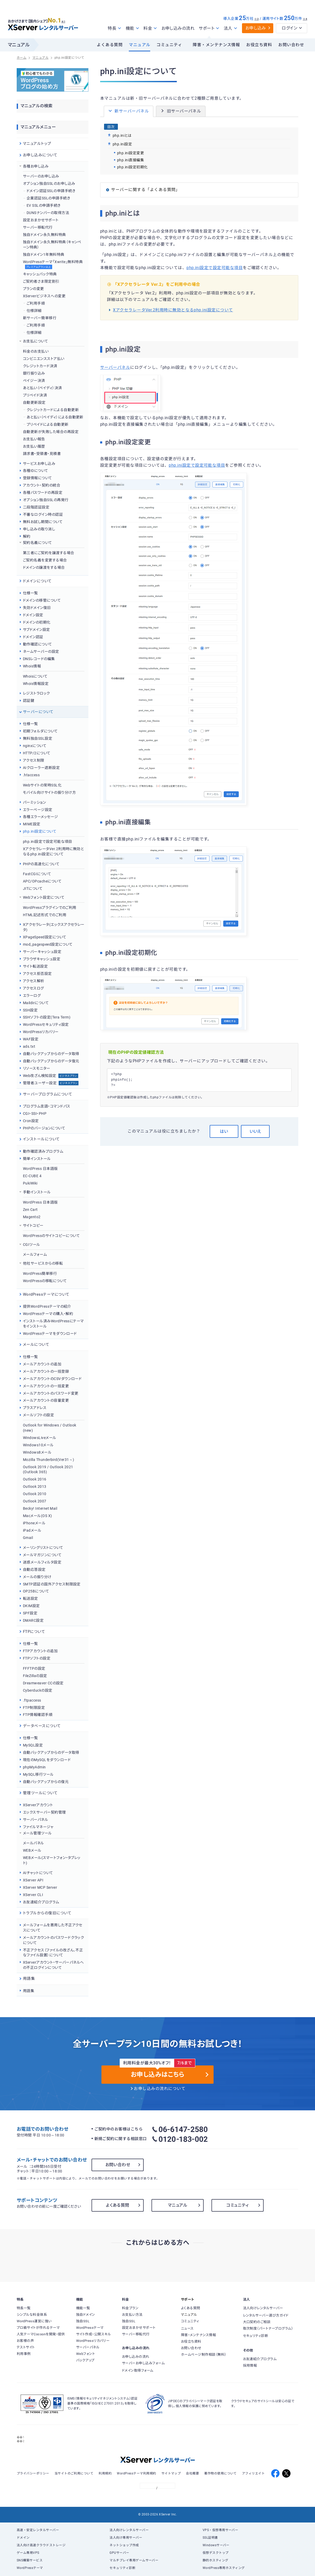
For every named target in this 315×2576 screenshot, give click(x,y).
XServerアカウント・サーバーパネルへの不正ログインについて (53, 1965)
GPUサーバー (119, 2553)
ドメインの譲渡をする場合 (44, 567)
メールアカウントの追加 (42, 1364)
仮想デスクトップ (216, 2553)
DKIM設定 (31, 1606)
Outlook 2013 (34, 1486)
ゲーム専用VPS (28, 2553)
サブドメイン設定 (36, 629)
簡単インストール (37, 1159)
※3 (256, 18)
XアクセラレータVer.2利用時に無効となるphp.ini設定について (173, 310)
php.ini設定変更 (130, 153)
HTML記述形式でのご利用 (44, 915)
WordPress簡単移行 (40, 1273)
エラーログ (32, 995)
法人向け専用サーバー (126, 2537)
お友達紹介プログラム (41, 1902)
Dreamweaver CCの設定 (43, 1683)
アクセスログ (33, 988)
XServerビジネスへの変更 (44, 296)
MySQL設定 (33, 1745)
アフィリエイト (253, 2473)
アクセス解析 (33, 981)
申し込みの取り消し (39, 529)
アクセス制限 (33, 760)
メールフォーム (35, 1254)
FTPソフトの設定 (36, 1658)
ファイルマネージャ (38, 1827)
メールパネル (33, 1843)
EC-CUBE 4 (32, 1176)
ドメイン (23, 2537)
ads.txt (29, 1046)
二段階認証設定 (36, 507)
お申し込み (255, 28)
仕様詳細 (34, 311)
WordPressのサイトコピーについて (51, 1236)
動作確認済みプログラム (43, 1151)
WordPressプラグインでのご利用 (49, 907)
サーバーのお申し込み (41, 176)
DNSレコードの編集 (39, 659)
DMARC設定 (33, 1620)
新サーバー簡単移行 (39, 318)
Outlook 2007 (34, 1501)
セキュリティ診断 (122, 2568)
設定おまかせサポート (41, 220)
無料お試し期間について (43, 522)
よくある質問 (110, 45)
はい (224, 1131)
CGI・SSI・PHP (34, 1113)
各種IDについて (35, 471)
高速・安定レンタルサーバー (38, 2530)
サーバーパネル (115, 367)
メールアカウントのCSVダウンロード (52, 1379)
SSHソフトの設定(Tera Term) (46, 1017)
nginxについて (34, 746)
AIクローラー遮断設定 (41, 768)
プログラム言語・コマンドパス (46, 1106)
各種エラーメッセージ (40, 817)
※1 (67, 21)
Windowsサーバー (216, 2545)
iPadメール (32, 1530)
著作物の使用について (220, 2473)
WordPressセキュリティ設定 (46, 1024)
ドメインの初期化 (37, 622)
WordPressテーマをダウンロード (50, 1333)
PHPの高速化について (41, 864)
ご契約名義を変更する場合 (45, 560)
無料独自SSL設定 (37, 738)
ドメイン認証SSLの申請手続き (51, 191)
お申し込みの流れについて (159, 2088)
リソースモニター (36, 1068)
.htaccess (31, 775)
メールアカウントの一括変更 (46, 1386)
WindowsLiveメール (39, 1438)
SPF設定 (30, 1613)
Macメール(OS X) (37, 1516)
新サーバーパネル (128, 111)
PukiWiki (30, 1183)
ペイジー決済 (34, 380)
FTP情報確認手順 (37, 1715)
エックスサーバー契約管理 (44, 1812)
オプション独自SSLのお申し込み (49, 183)
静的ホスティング (215, 2560)
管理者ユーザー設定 (50, 1083)
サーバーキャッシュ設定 (42, 952)
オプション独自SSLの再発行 (46, 500)
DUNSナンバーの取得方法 (48, 213)
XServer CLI (33, 1895)
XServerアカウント (38, 1805)
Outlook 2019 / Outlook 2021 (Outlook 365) (48, 1469)
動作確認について (37, 644)
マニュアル (139, 45)
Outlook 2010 (34, 1494)
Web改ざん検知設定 (50, 1076)
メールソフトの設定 (38, 1415)
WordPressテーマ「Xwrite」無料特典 (53, 264)
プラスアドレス (34, 1408)
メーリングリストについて (43, 1547)
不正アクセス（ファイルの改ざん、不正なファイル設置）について (53, 1952)
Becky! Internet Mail (40, 1508)
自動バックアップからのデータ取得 (51, 1054)
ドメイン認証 (33, 637)
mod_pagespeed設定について (48, 944)
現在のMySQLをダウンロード (47, 1760)
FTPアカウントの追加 (40, 1651)
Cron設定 (31, 1121)
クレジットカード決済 (40, 366)
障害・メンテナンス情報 (216, 45)
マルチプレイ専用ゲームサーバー (134, 2560)
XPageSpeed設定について (44, 937)
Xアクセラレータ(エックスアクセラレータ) (53, 927)
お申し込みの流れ (178, 28)
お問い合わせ (291, 45)
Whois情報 (32, 666)
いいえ (255, 1131)
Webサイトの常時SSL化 (42, 785)
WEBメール (32, 1850)
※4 (305, 18)
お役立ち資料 (259, 45)
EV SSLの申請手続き (44, 205)
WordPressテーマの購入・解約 (48, 1314)
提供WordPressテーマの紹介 (47, 1306)
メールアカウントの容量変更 (46, 1400)
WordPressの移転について (45, 1281)
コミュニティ (169, 45)
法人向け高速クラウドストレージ (41, 2545)
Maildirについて (36, 1003)
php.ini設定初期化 (132, 167)
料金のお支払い (36, 351)
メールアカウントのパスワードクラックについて (53, 1940)
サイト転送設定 (35, 966)
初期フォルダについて (40, 731)
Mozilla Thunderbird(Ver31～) (48, 1460)
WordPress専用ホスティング (224, 2568)
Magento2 (32, 1217)
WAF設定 (30, 1039)
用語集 (28, 1991)
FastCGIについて (37, 874)
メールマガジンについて (42, 1555)
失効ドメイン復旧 (37, 608)
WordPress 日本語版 (40, 1168)
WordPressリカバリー (41, 1032)
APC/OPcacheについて (42, 881)
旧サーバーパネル (180, 111)
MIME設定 (31, 824)
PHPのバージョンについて (44, 1128)
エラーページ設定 (37, 810)
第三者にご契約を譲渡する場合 (48, 553)
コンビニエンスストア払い (43, 359)
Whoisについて (35, 676)
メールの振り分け (37, 1577)
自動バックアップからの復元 (46, 1782)
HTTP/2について (37, 753)
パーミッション (34, 802)
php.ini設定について (39, 831)
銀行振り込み (34, 373)
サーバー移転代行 (38, 227)
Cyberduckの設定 (37, 1690)
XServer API (33, 1880)
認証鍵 (28, 700)
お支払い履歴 (34, 446)
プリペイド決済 (35, 395)
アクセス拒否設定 (37, 974)
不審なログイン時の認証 (43, 514)
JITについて (33, 888)
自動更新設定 (34, 402)
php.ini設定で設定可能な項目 (214, 267)
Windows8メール (37, 1452)
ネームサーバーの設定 (41, 651)
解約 (27, 536)
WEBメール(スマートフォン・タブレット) (52, 1860)
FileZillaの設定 (35, 1676)
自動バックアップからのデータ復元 (51, 1061)
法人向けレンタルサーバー (129, 2530)
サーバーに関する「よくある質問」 (145, 189)
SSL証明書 (210, 2537)
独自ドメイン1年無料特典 (43, 254)
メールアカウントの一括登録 (46, 1371)
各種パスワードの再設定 (42, 492)
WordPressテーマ (30, 2568)
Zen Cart (30, 1209)
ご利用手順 (36, 303)
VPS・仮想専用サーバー (220, 2530)
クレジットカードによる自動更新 (53, 410)
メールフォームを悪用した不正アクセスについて (52, 1927)
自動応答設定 (34, 1569)
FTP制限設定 (34, 1708)
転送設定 (30, 1598)
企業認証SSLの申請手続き (48, 198)
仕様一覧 (30, 593)
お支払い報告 (34, 439)
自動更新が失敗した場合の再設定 (50, 432)
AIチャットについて (38, 1873)
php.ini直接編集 (130, 160)
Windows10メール (38, 1445)
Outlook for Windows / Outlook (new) (49, 1427)
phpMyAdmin (34, 1767)
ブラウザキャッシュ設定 (41, 959)
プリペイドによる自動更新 (48, 424)
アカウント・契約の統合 (41, 485)
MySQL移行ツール (38, 1774)
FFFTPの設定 (34, 1668)
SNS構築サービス (30, 2560)
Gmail (28, 1538)
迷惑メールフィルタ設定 (42, 1562)
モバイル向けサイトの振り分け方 (49, 792)
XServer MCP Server (40, 1887)
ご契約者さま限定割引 (41, 281)
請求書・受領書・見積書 (42, 454)
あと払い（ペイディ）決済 (42, 388)
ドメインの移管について (42, 600)
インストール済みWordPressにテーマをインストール (53, 1323)
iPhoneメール (34, 1523)
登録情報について (37, 478)
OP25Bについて (36, 1591)
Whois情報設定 (36, 684)
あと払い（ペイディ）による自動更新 (55, 417)
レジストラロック (36, 693)
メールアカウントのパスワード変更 (50, 1393)
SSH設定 (30, 1010)
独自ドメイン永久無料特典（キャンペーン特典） (52, 244)
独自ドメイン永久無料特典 (44, 235)
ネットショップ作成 (124, 2545)
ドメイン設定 (33, 615)
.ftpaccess (32, 1700)
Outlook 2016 (34, 1479)
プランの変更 (33, 289)
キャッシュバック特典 (40, 274)
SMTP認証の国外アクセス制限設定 (52, 1584)
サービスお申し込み (39, 463)
